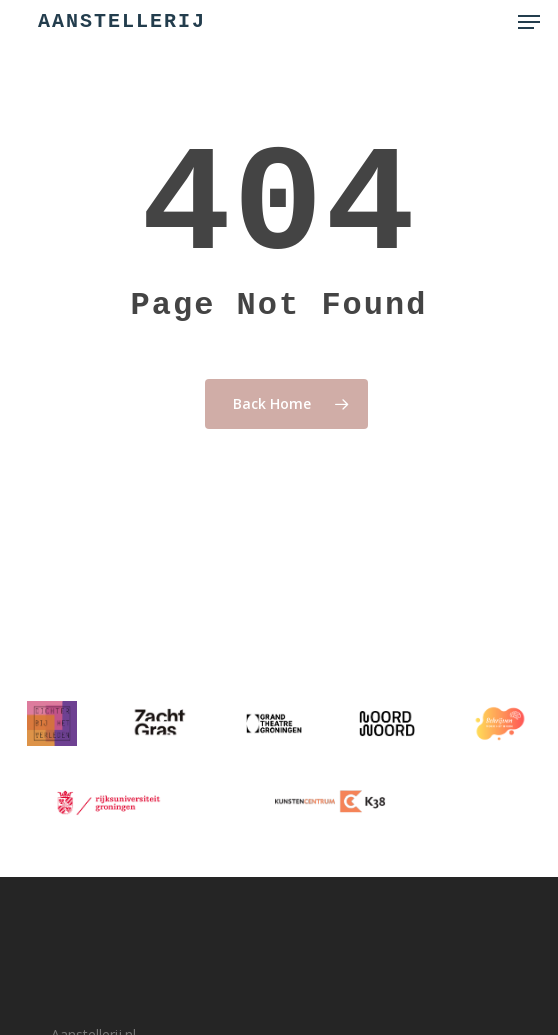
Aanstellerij (122, 22)
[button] (529, 22)
